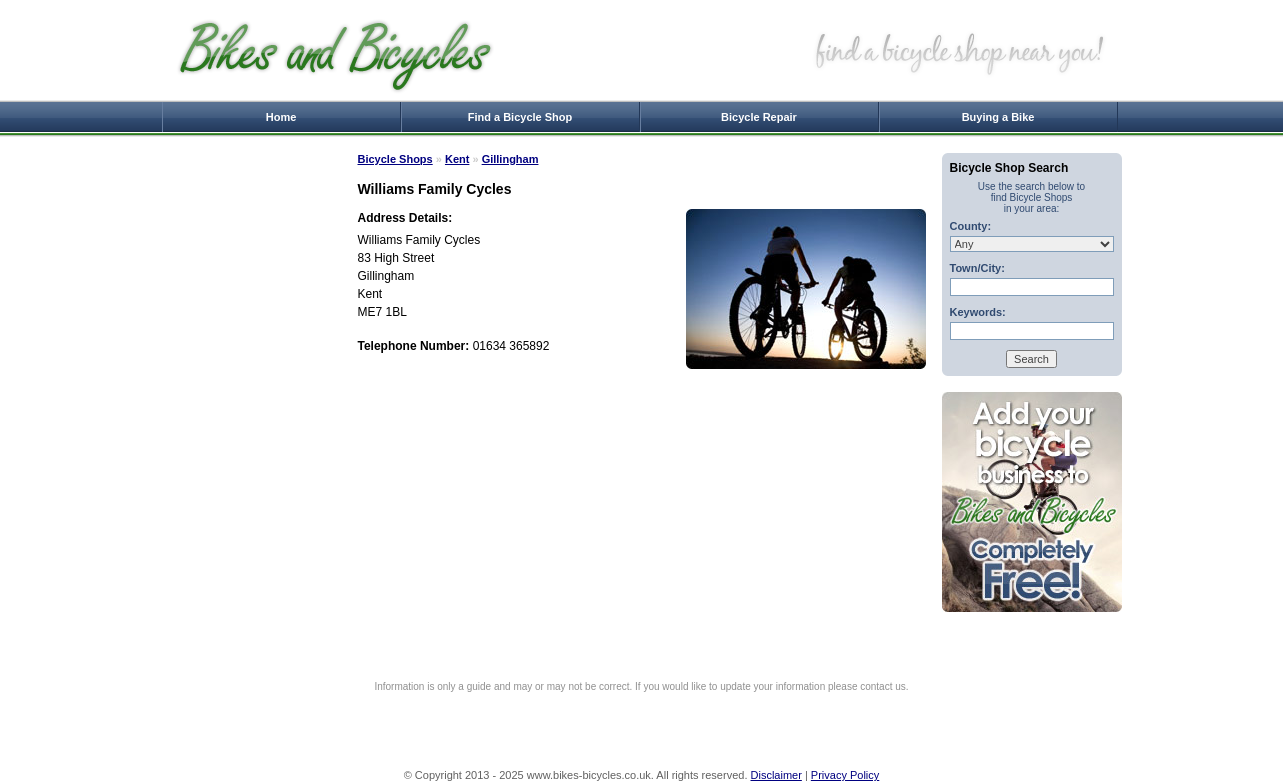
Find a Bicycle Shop (520, 117)
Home (281, 117)
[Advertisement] (252, 453)
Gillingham (510, 159)
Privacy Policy (845, 775)
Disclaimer (776, 775)
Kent (457, 159)
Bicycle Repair (759, 117)
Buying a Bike (998, 117)
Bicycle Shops (395, 159)
